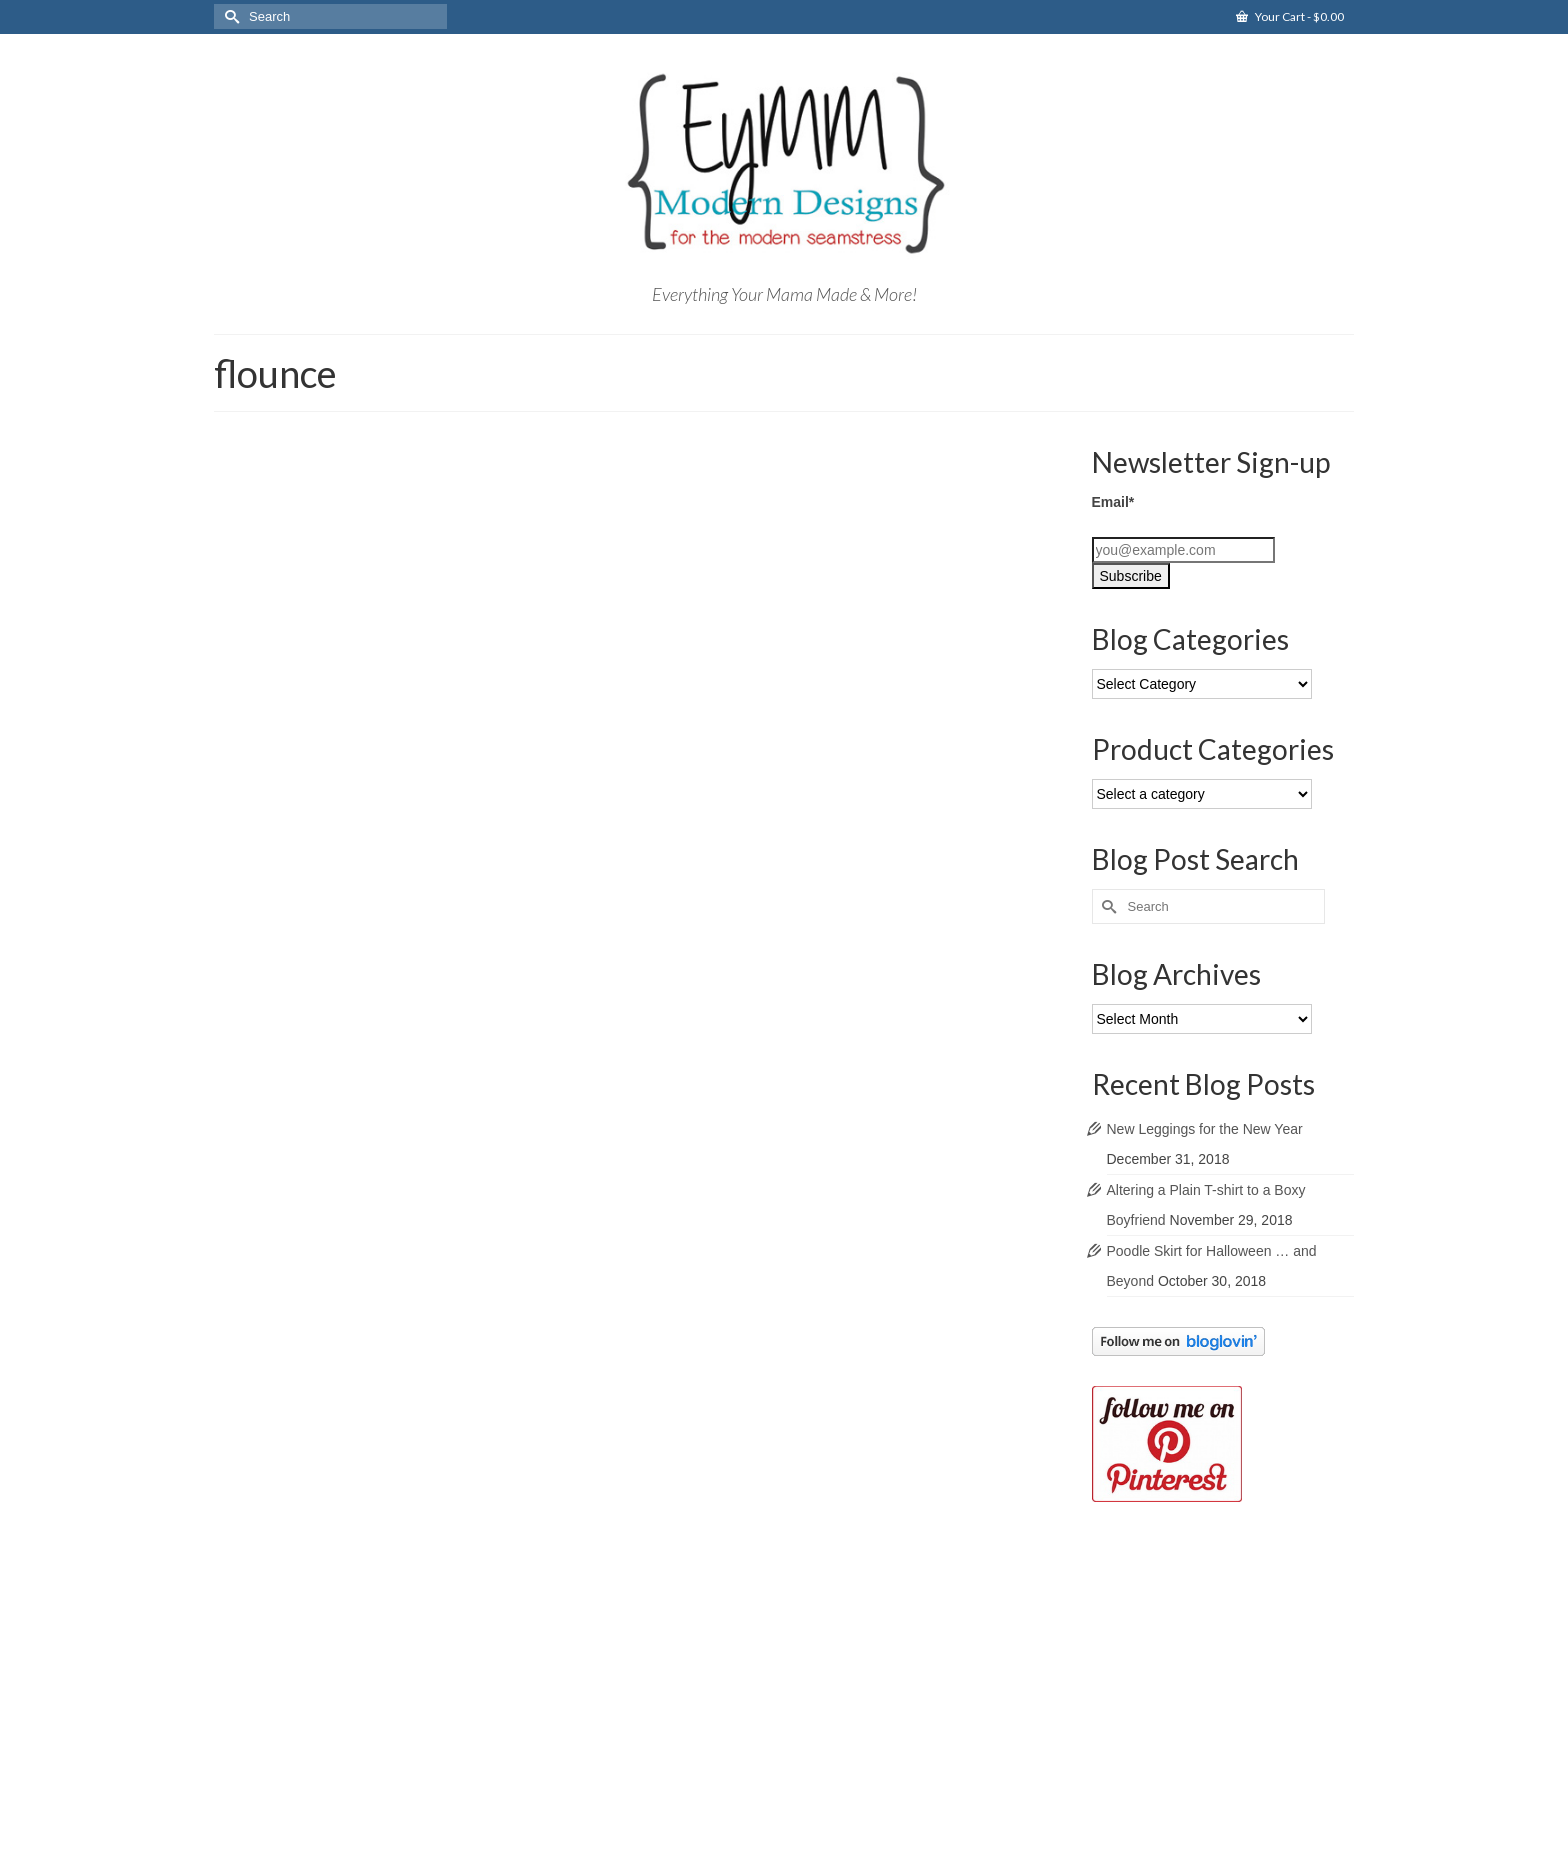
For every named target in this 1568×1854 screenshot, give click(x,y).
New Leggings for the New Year (1205, 1129)
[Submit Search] (229, 16)
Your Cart (1290, 16)
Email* (1113, 502)
